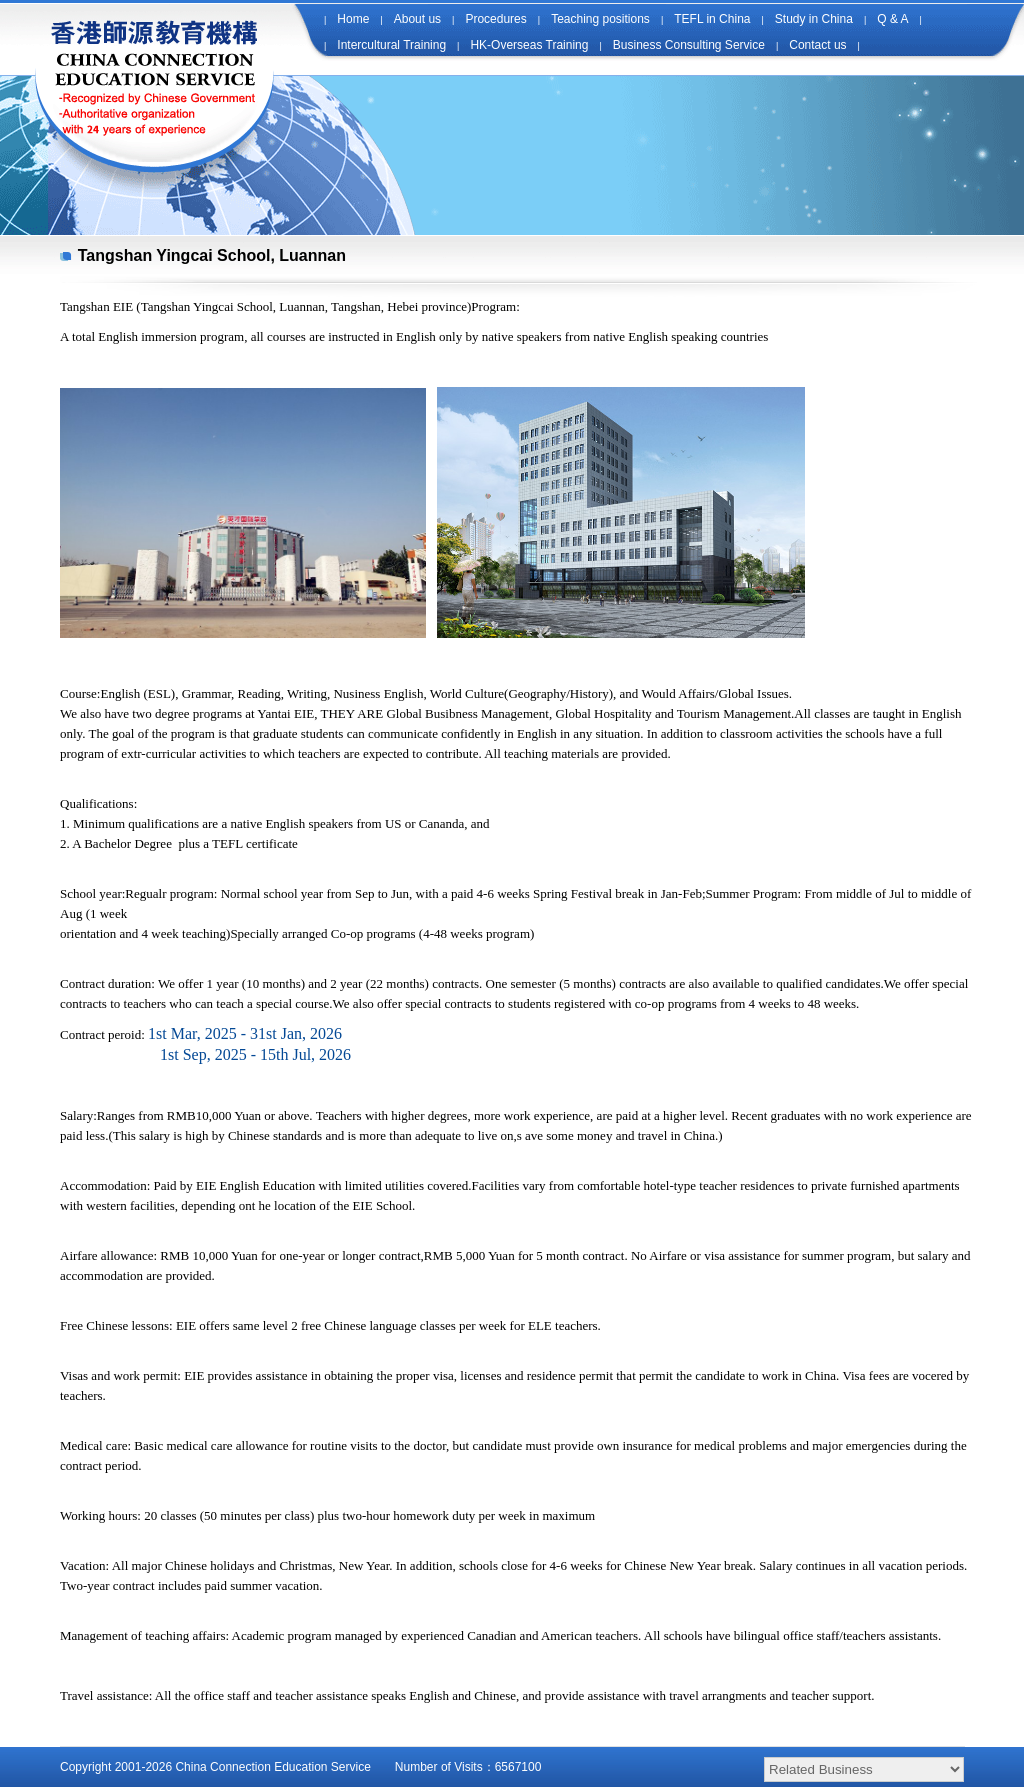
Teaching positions (600, 19)
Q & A (892, 19)
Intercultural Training (391, 45)
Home (353, 19)
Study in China (814, 19)
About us (417, 19)
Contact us (817, 45)
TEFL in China (712, 19)
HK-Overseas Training (529, 45)
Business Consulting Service (689, 45)
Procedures (495, 19)
